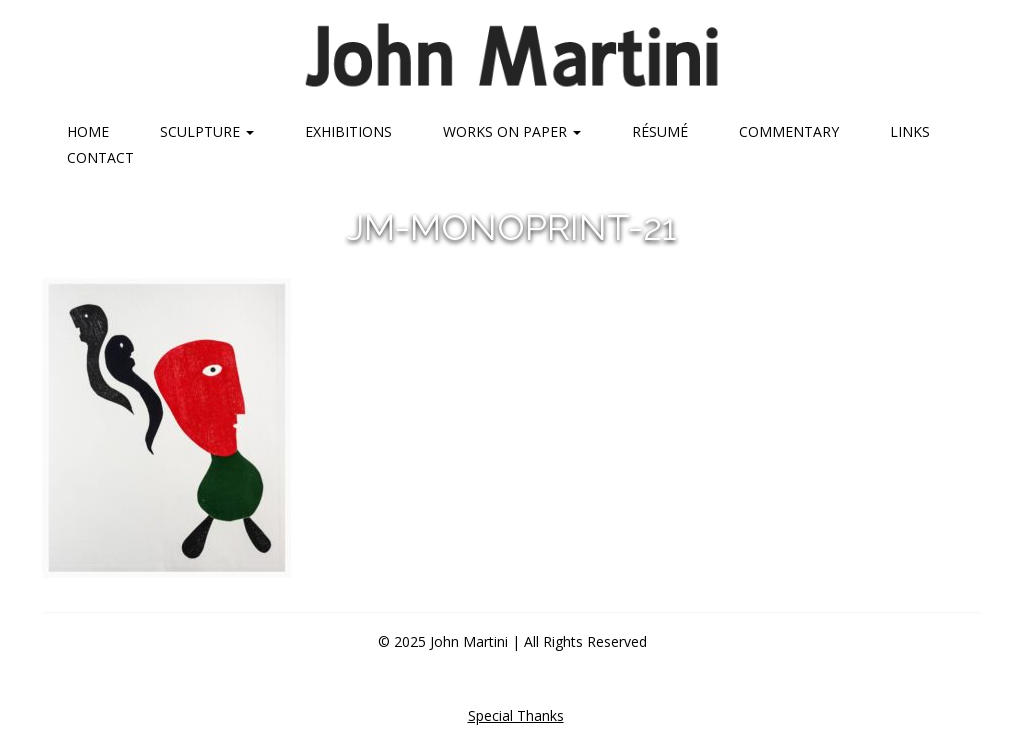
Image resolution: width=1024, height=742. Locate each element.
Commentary (789, 131)
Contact (100, 157)
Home (88, 131)
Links (910, 131)
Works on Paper (512, 131)
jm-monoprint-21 (512, 227)
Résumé (660, 131)
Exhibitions (348, 131)
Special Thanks (516, 715)
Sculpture (207, 131)
